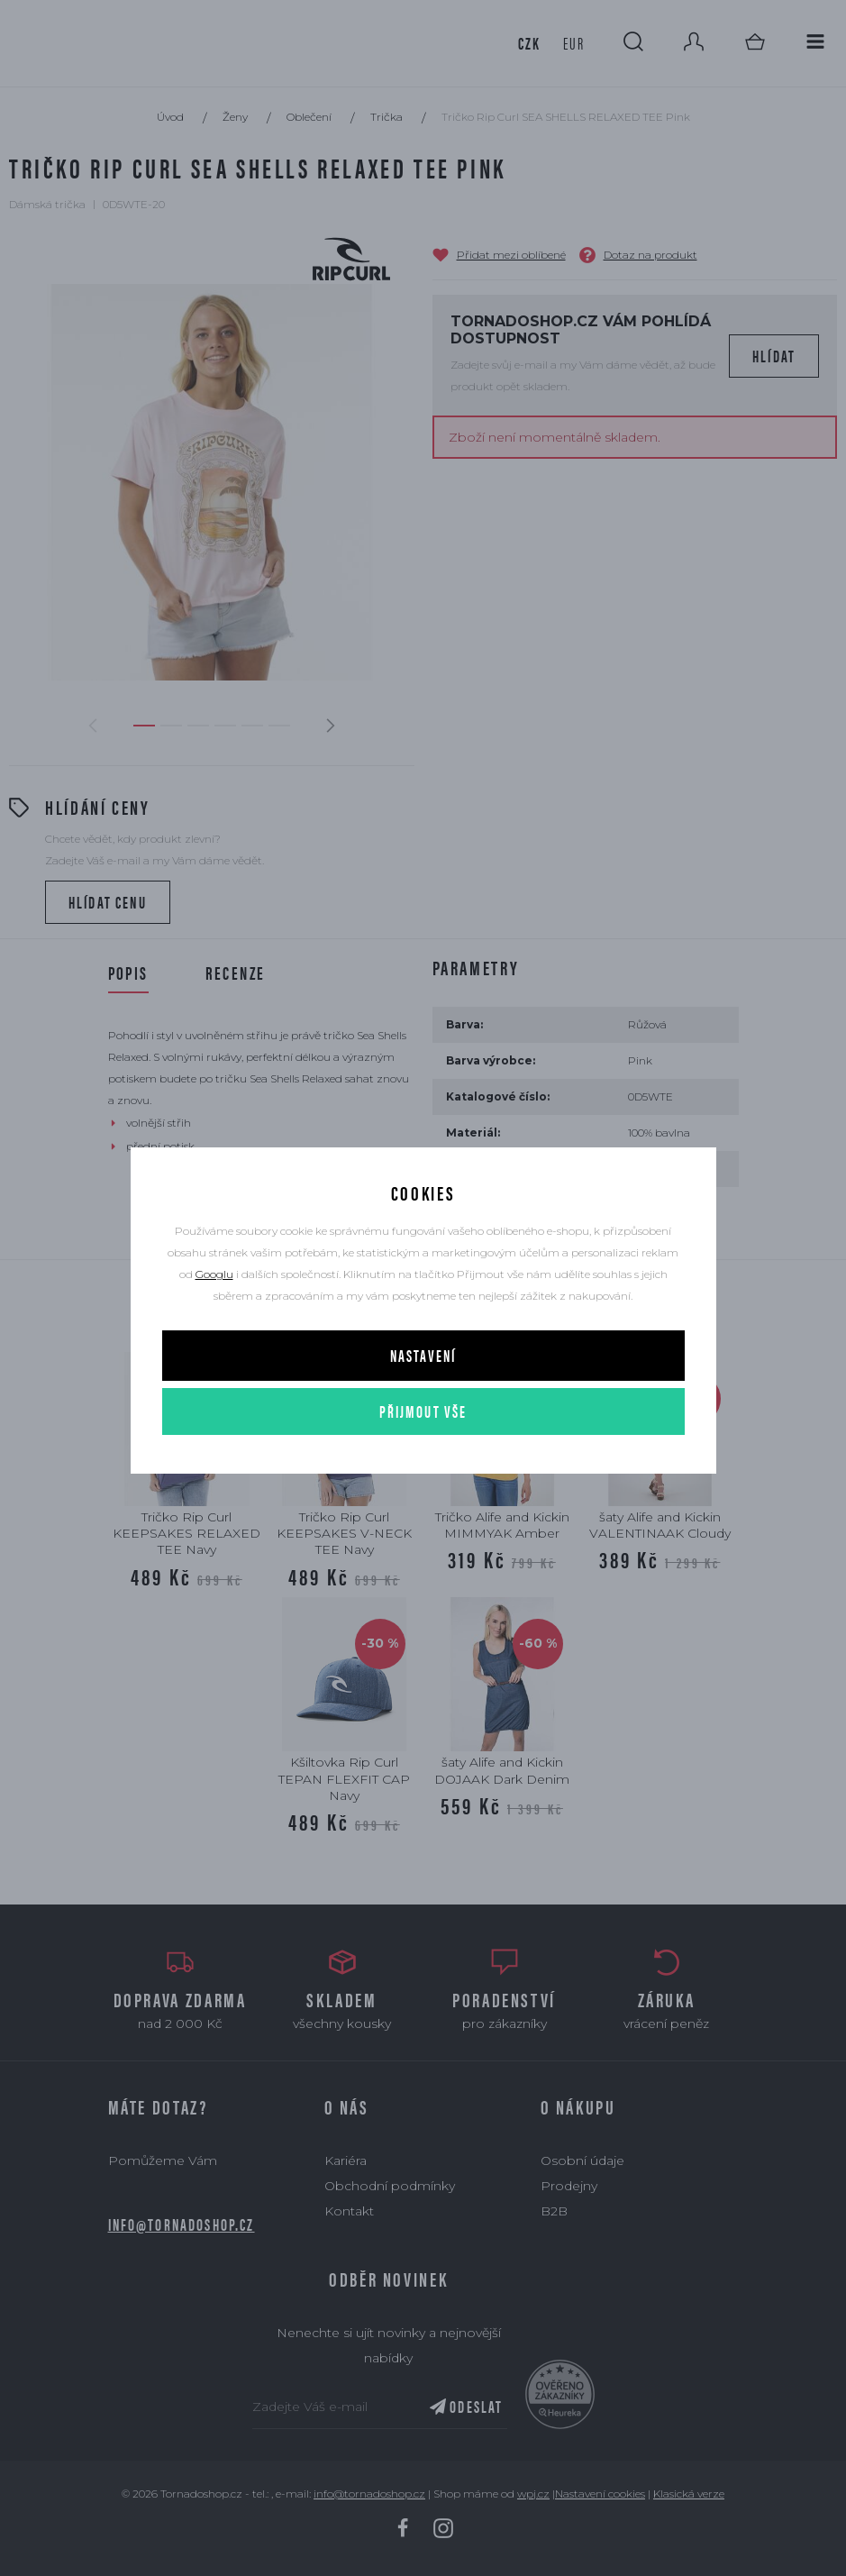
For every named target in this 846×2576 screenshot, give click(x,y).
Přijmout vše (423, 1411)
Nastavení (423, 1355)
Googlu (214, 1274)
